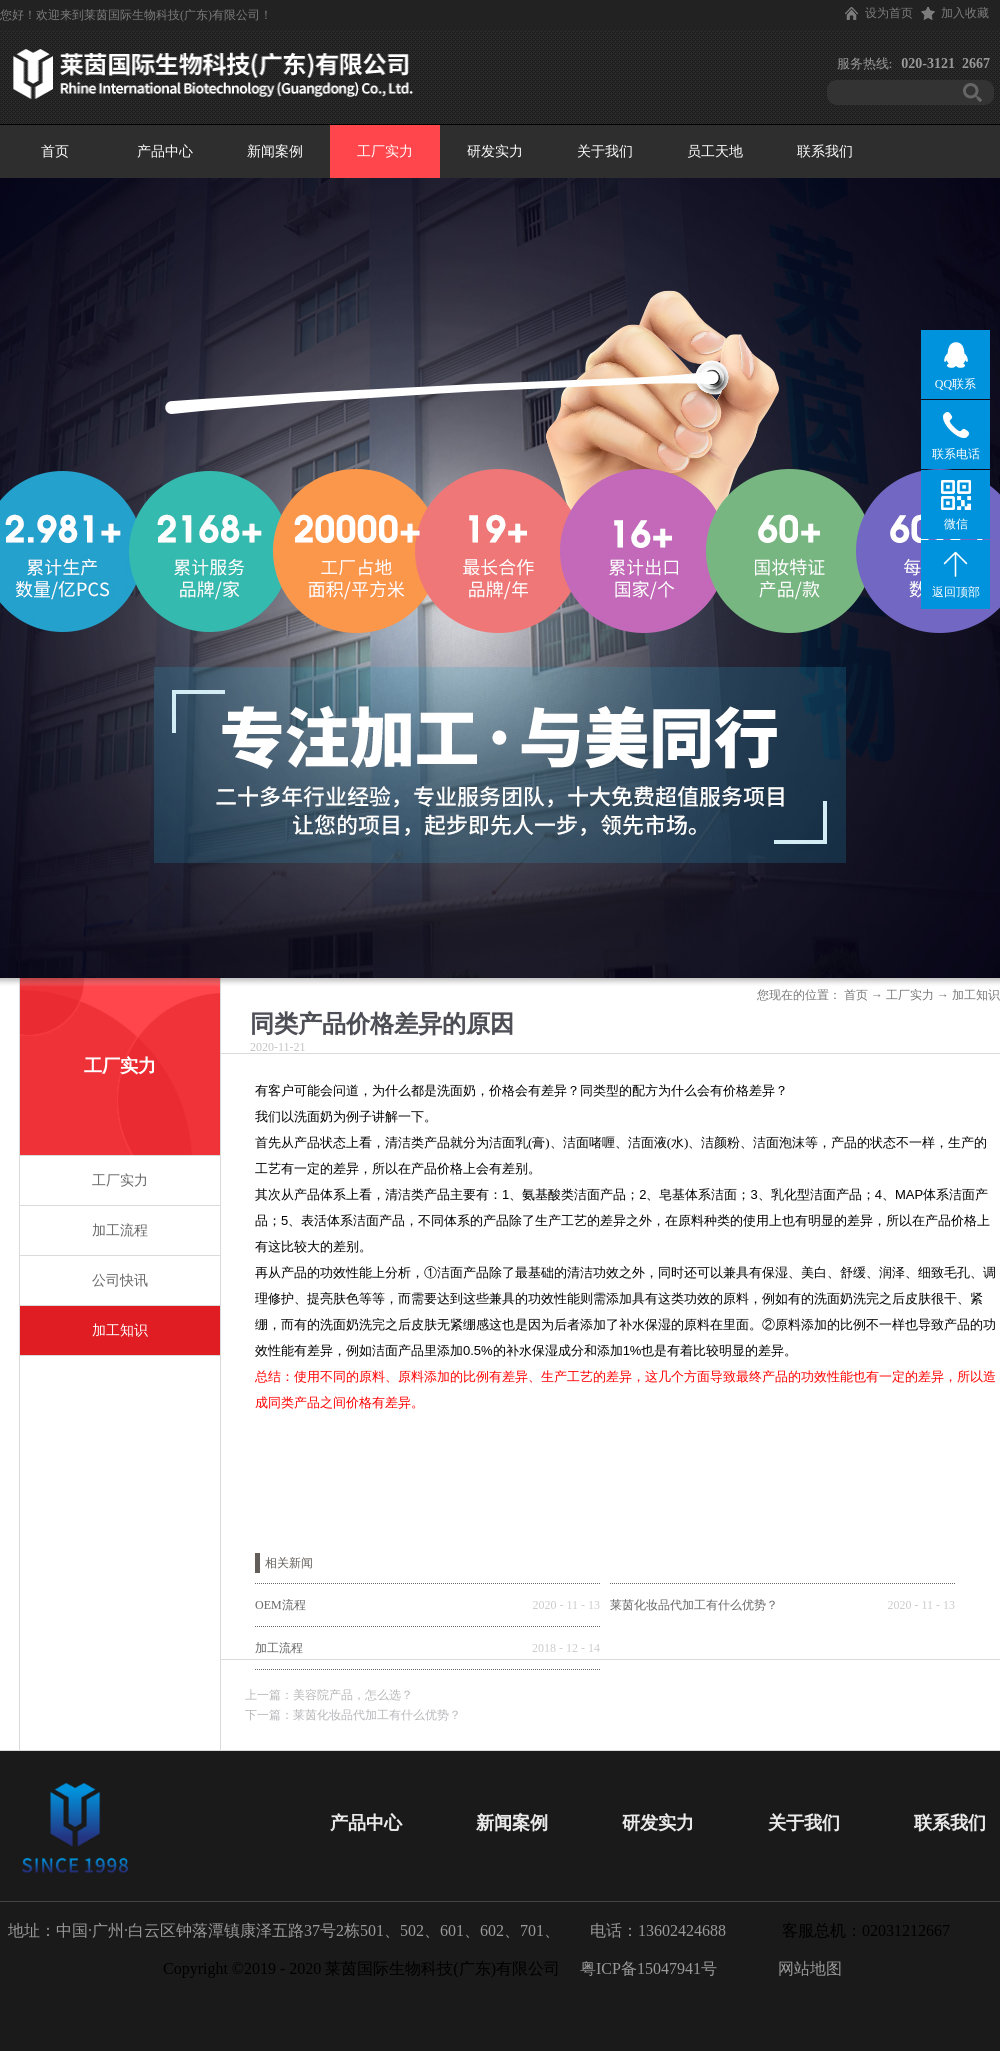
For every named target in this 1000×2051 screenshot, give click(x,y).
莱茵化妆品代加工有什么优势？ (694, 1605)
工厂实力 (910, 995)
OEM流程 (280, 1605)
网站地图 (806, 1968)
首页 (55, 151)
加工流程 (279, 1648)
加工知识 (976, 995)
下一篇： (353, 1715)
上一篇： (329, 1695)
